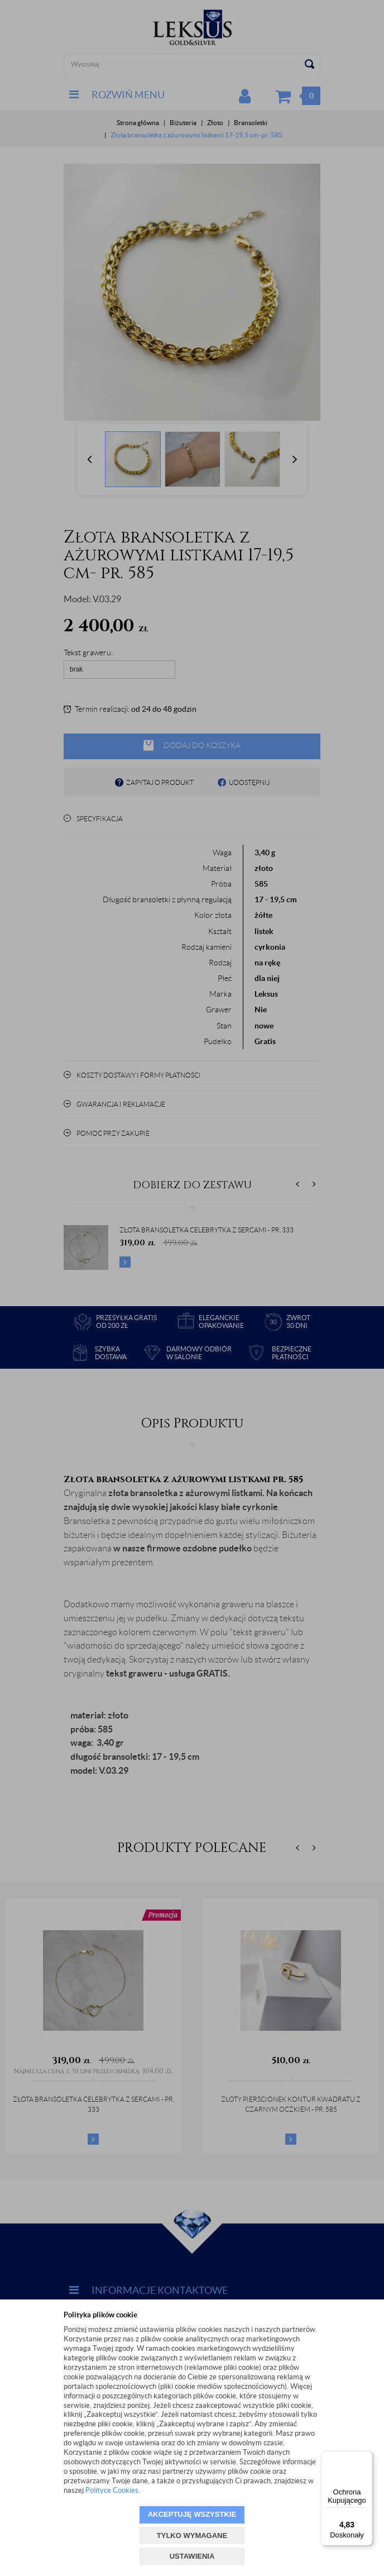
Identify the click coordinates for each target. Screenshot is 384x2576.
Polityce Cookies (111, 2490)
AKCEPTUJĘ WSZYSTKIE (192, 2514)
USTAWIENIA (192, 2556)
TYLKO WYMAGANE (192, 2535)
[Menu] (366, 2457)
